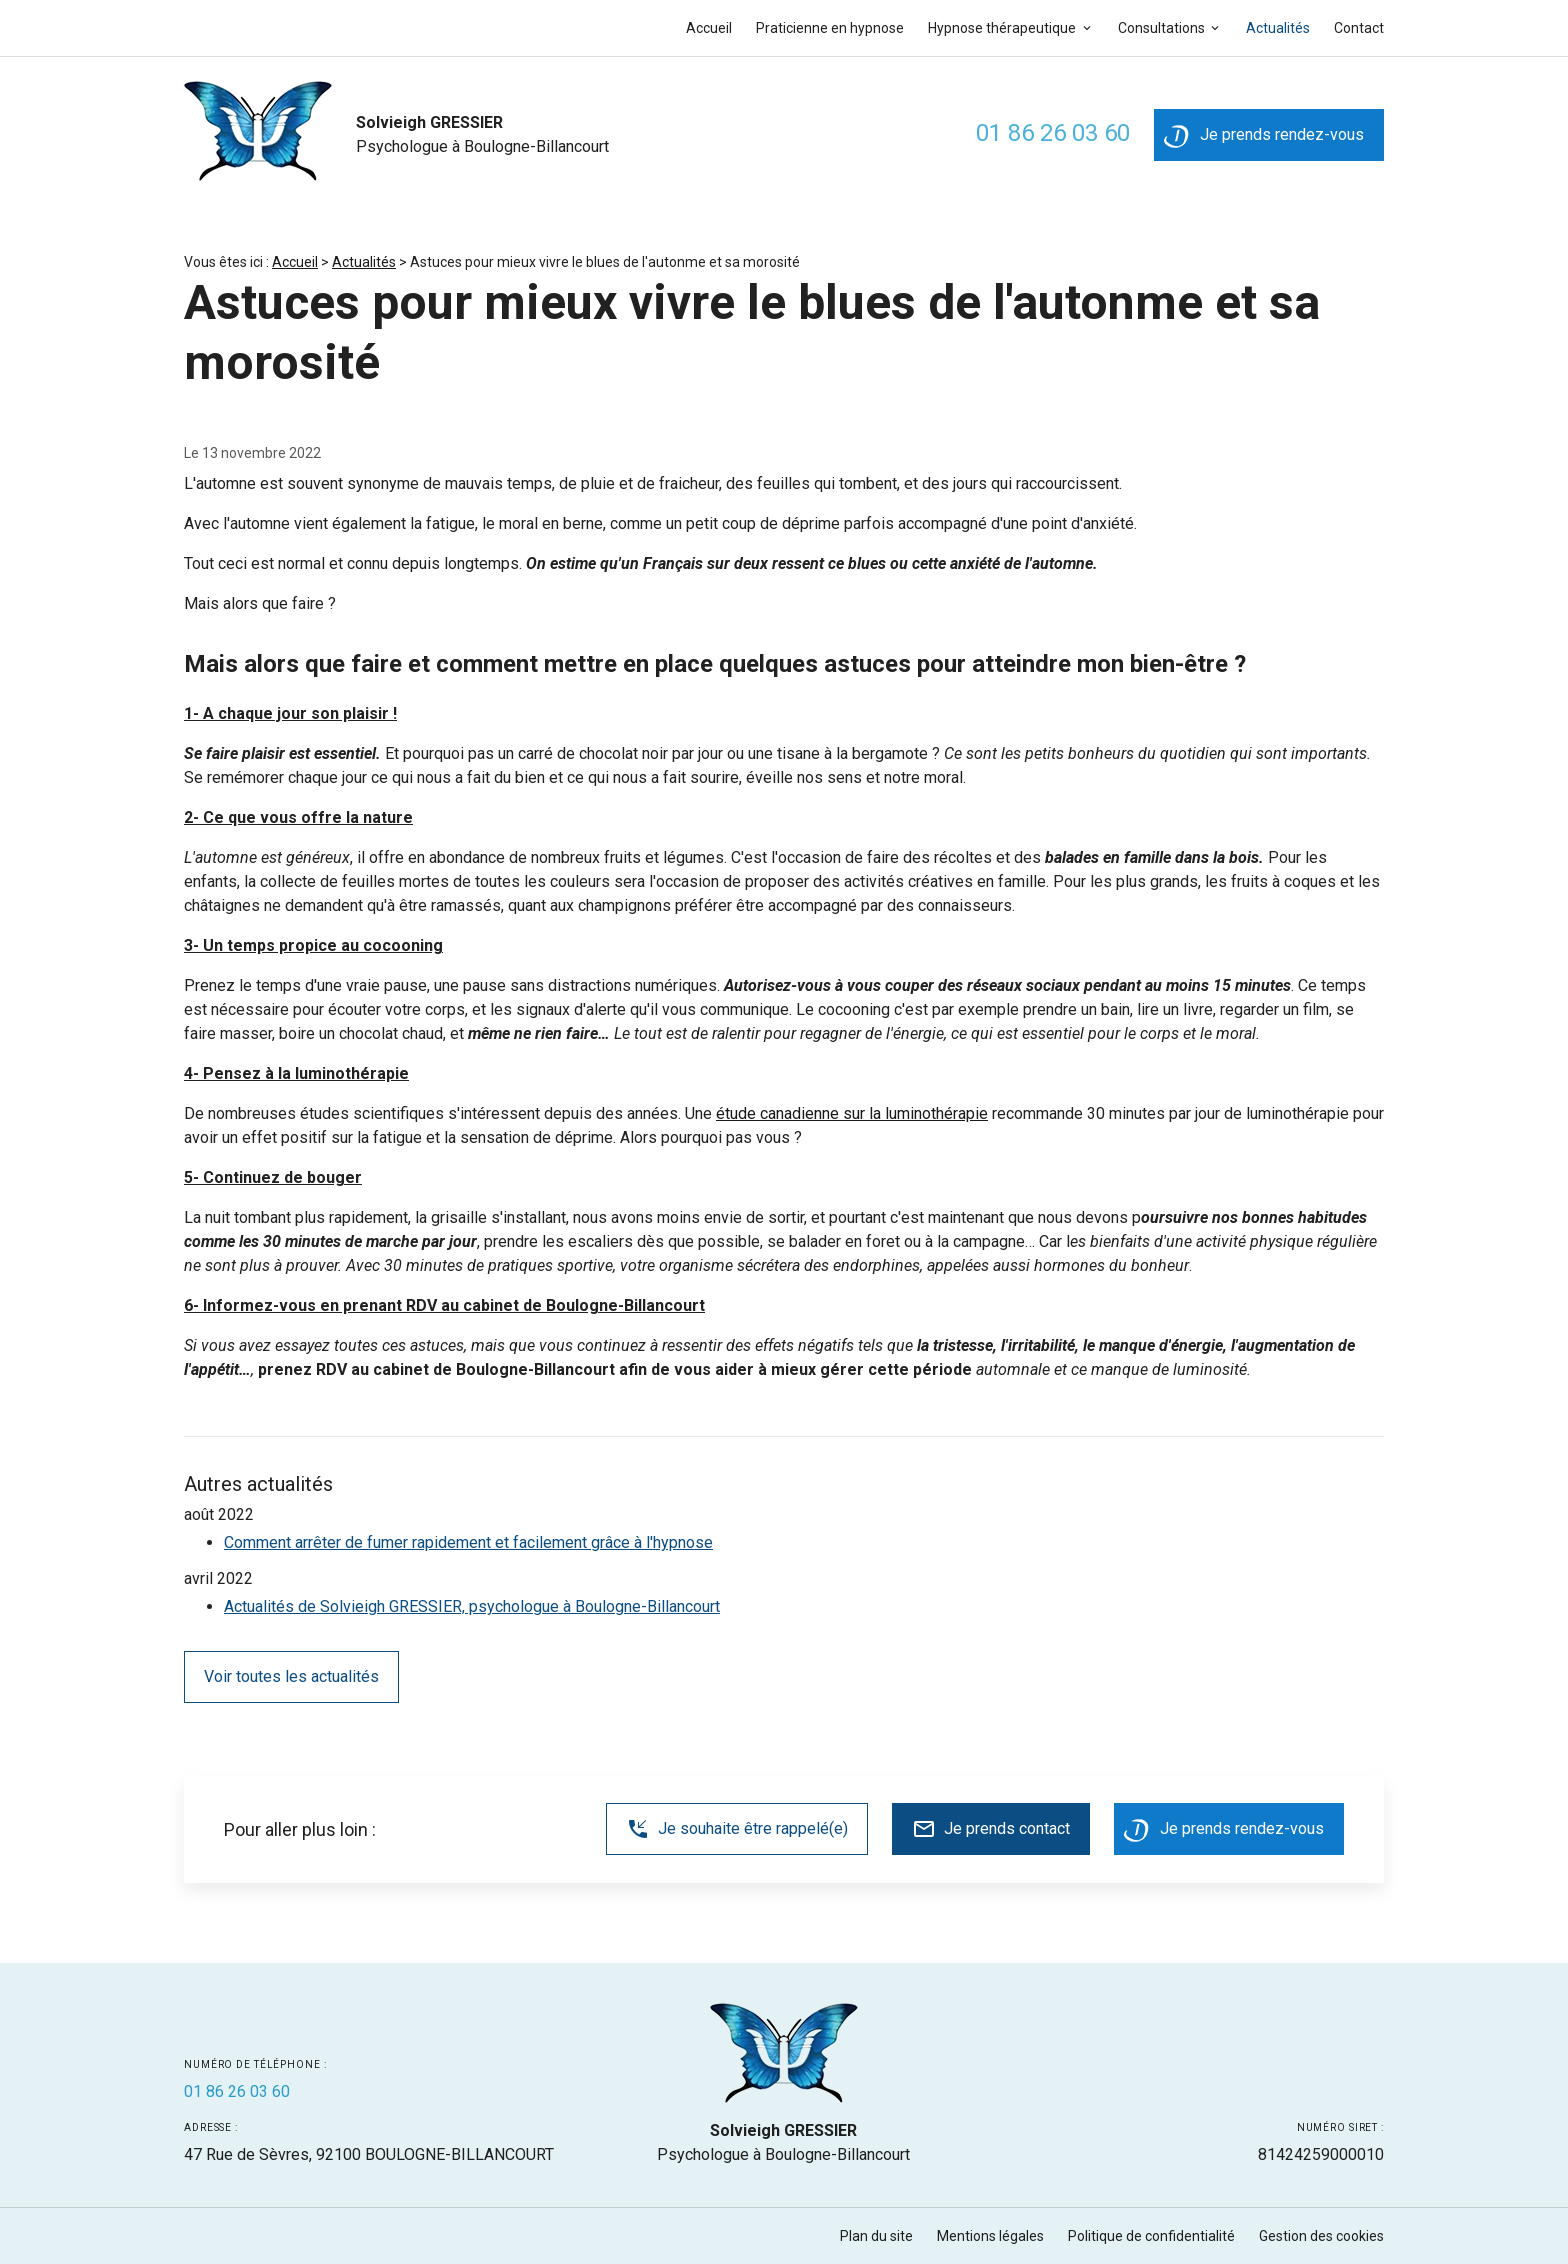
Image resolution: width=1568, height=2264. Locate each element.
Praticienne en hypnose (830, 28)
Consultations (1161, 28)
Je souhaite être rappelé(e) (737, 1829)
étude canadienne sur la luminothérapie (852, 1113)
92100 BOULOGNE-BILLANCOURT (369, 2154)
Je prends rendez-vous (1264, 140)
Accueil (709, 28)
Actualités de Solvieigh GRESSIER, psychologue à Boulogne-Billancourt (472, 1606)
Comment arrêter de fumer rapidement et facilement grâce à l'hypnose (468, 1542)
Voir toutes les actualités (291, 1676)
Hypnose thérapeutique (1002, 28)
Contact (1359, 28)
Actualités (1278, 28)
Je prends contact (991, 1829)
